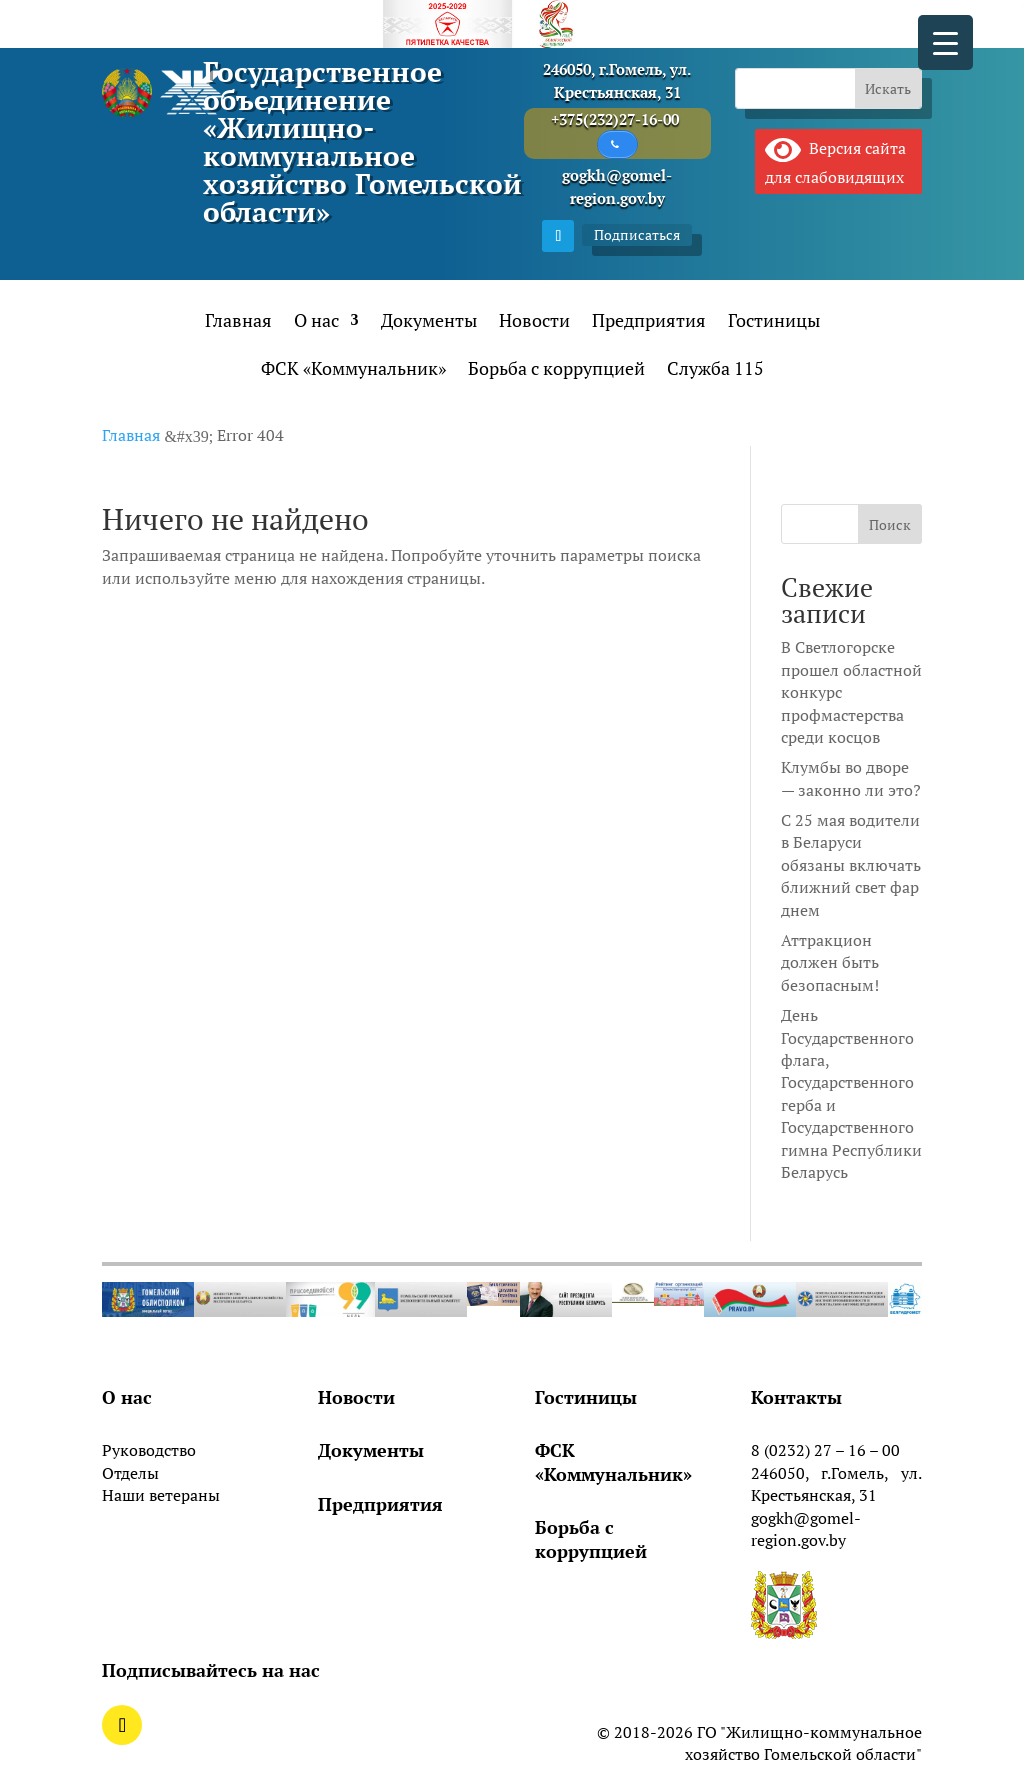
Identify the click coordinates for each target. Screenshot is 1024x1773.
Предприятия (649, 322)
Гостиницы (774, 322)
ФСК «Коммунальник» (353, 370)
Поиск (890, 524)
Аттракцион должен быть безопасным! (830, 962)
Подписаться (637, 234)
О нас (316, 322)
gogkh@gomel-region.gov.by (806, 1529)
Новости (534, 322)
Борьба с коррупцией (556, 370)
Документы (429, 322)
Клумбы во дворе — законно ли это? (851, 779)
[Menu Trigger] (945, 42)
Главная (238, 322)
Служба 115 (715, 370)
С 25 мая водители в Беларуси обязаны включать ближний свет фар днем (851, 865)
